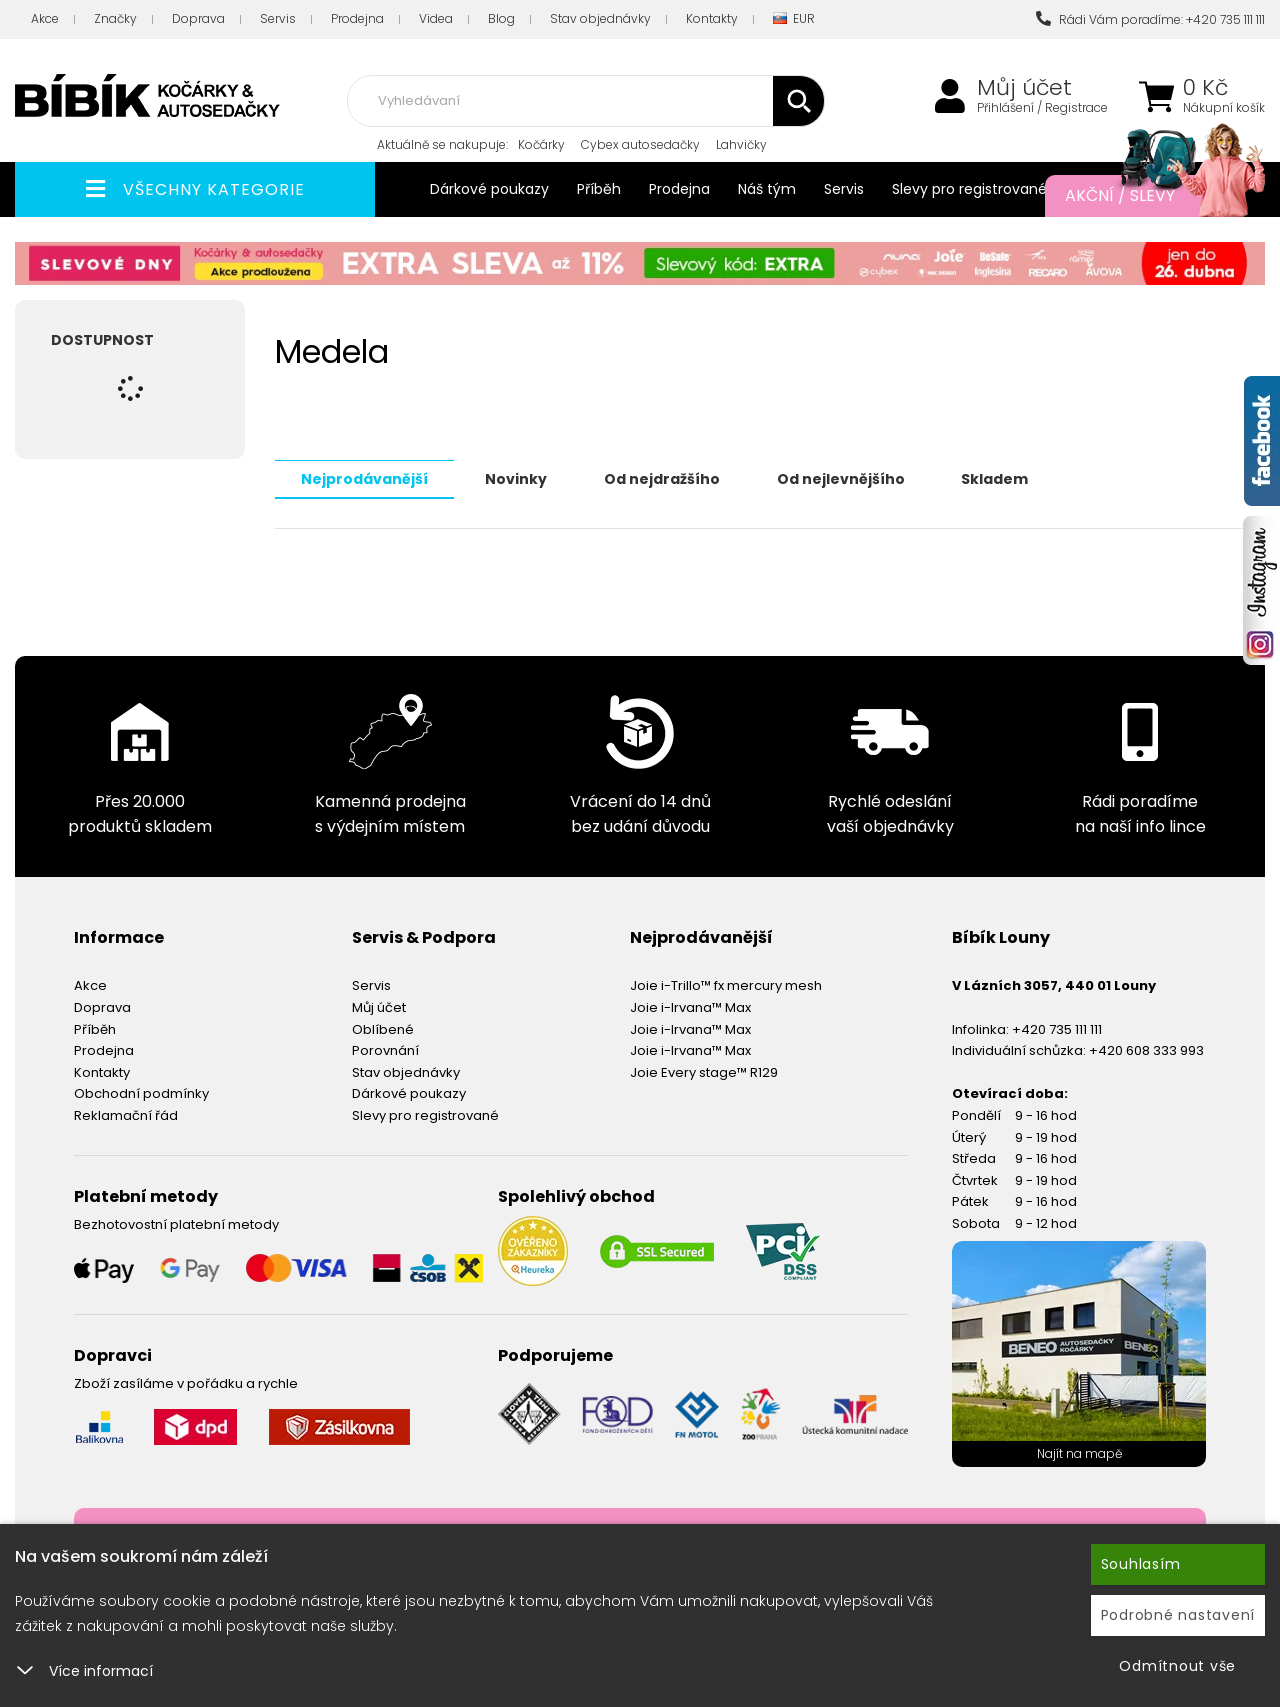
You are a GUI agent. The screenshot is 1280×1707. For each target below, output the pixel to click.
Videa (436, 18)
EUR (794, 19)
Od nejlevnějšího (841, 478)
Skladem (995, 478)
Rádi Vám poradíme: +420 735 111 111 (1150, 19)
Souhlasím (1141, 1564)
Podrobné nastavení (1178, 1615)
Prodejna (357, 18)
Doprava (198, 18)
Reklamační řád (126, 1114)
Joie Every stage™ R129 (704, 1071)
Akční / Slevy (1145, 196)
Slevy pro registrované (969, 189)
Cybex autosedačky (640, 144)
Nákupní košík (1224, 108)
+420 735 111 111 (1057, 1028)
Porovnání (385, 1049)
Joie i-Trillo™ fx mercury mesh (726, 984)
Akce (45, 18)
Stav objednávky (600, 18)
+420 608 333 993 (1146, 1049)
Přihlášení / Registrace (1042, 108)
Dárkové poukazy (489, 189)
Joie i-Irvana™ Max (690, 1006)
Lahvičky (741, 144)
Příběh (599, 189)
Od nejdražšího (662, 478)
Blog (501, 18)
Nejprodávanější (364, 478)
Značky (115, 18)
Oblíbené (383, 1028)
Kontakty (712, 18)
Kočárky (541, 144)
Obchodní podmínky (141, 1092)
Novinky (516, 478)
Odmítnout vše (1177, 1666)
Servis (278, 18)
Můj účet (1024, 88)
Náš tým (767, 189)
